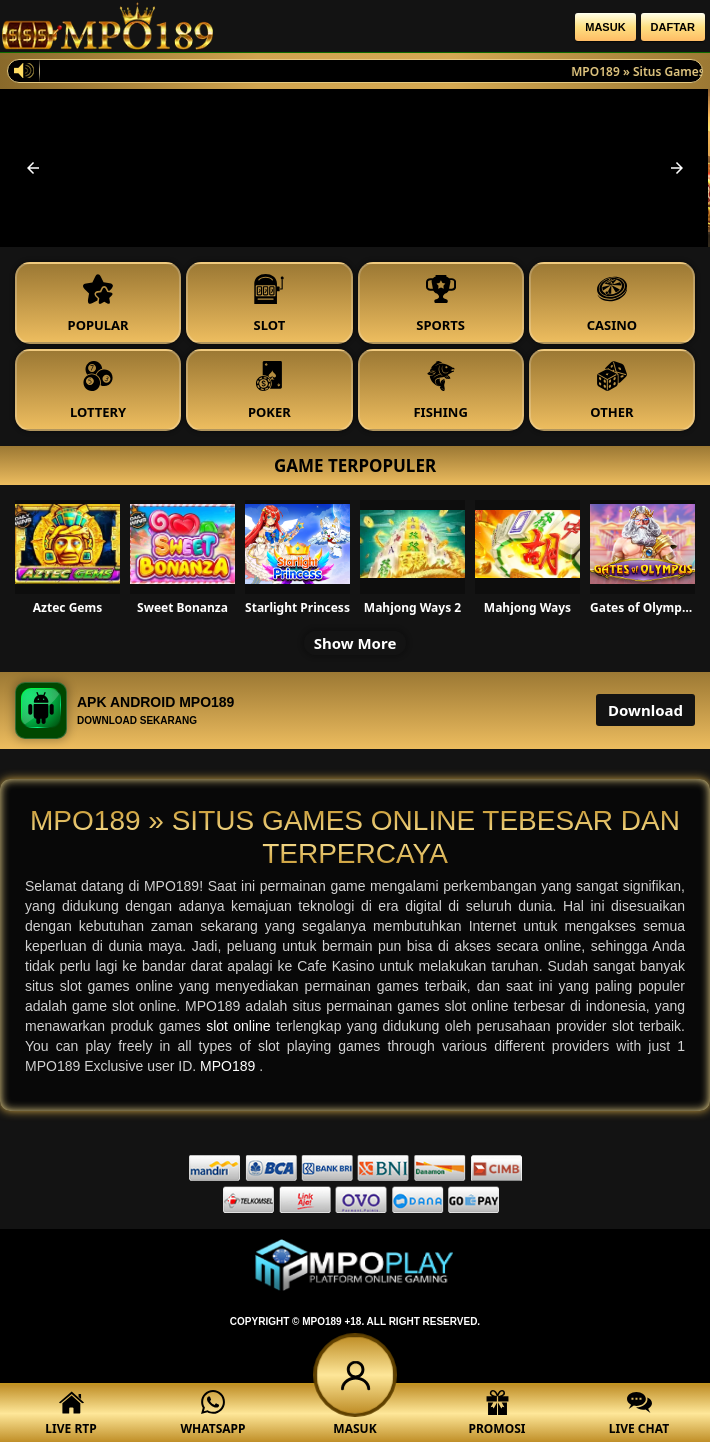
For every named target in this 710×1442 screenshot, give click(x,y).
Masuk (605, 27)
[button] (33, 168)
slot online (241, 1026)
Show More (355, 643)
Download (645, 710)
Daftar (673, 27)
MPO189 (229, 1066)
